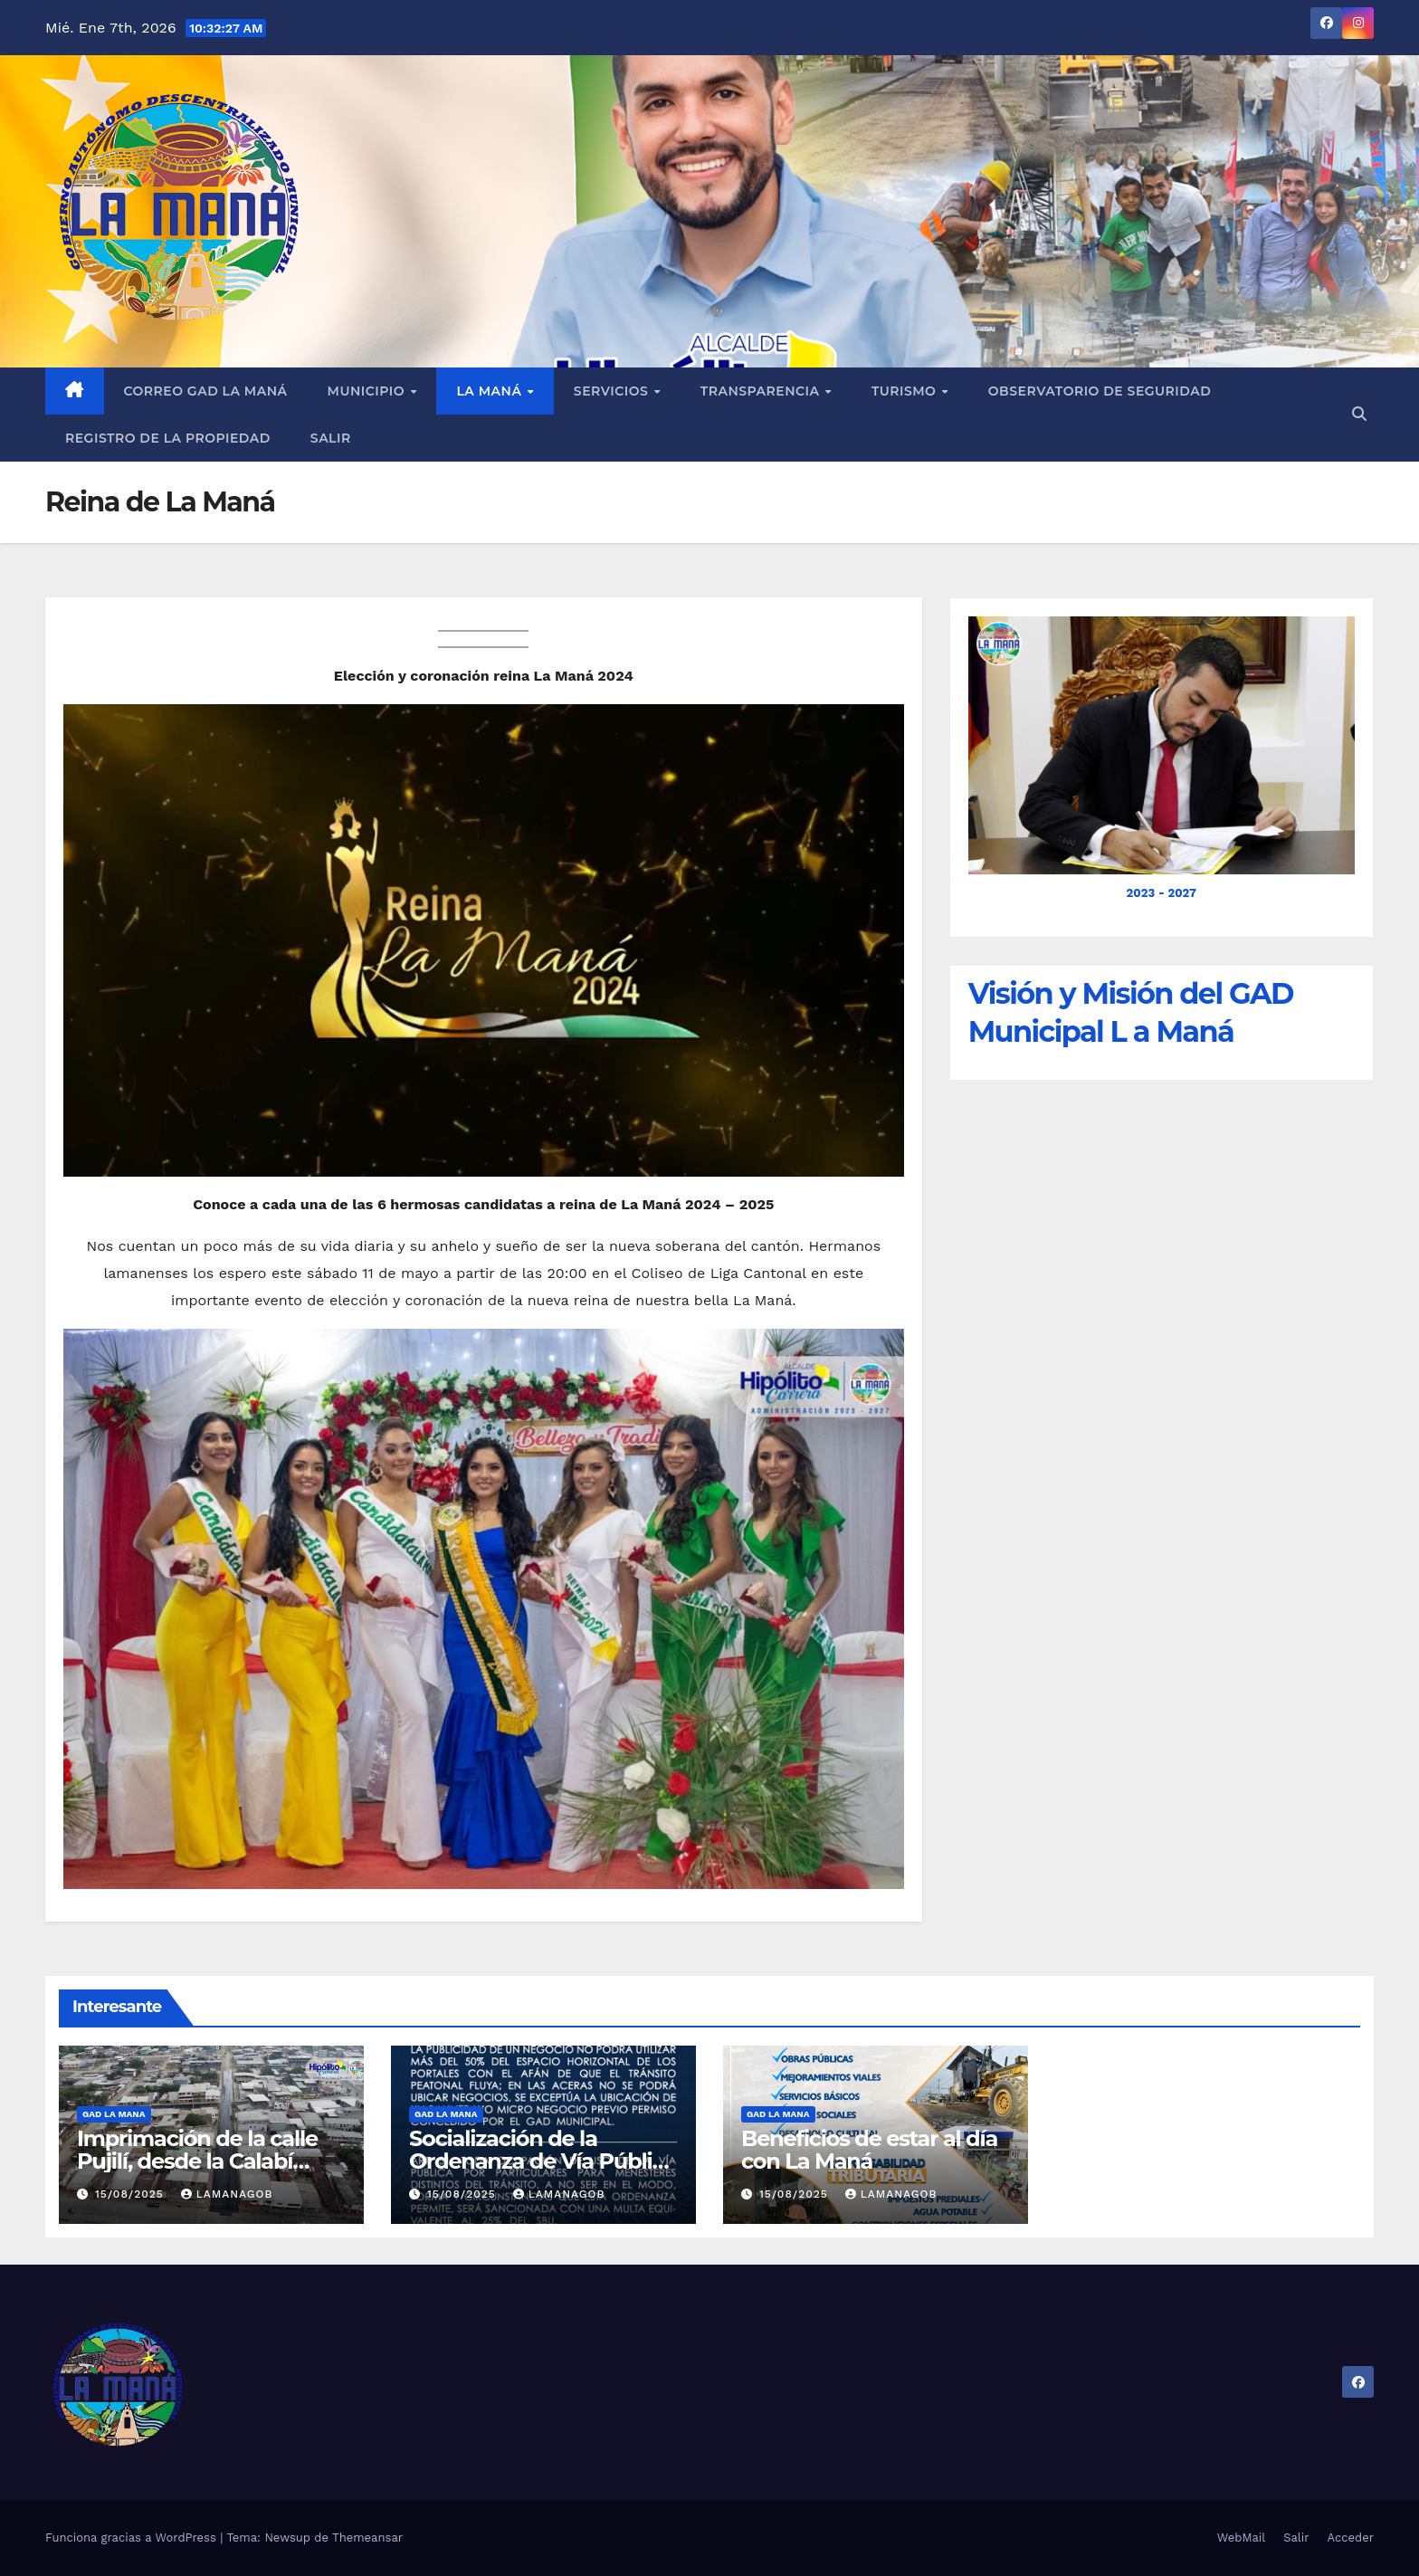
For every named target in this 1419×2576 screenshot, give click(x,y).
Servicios (613, 391)
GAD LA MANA (114, 2114)
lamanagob (227, 2194)
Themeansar (367, 2537)
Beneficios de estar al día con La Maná (869, 2149)
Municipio (368, 391)
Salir (330, 438)
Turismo (905, 391)
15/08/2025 (131, 2194)
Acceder (1351, 2537)
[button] (1359, 414)
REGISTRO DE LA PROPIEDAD (168, 438)
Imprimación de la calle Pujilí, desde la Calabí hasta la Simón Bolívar (197, 2161)
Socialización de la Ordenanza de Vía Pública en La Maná (542, 2161)
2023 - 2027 (1161, 893)
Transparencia (762, 391)
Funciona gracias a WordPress (132, 2537)
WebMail (1241, 2537)
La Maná (490, 391)
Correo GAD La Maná (206, 391)
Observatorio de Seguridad (1100, 391)
